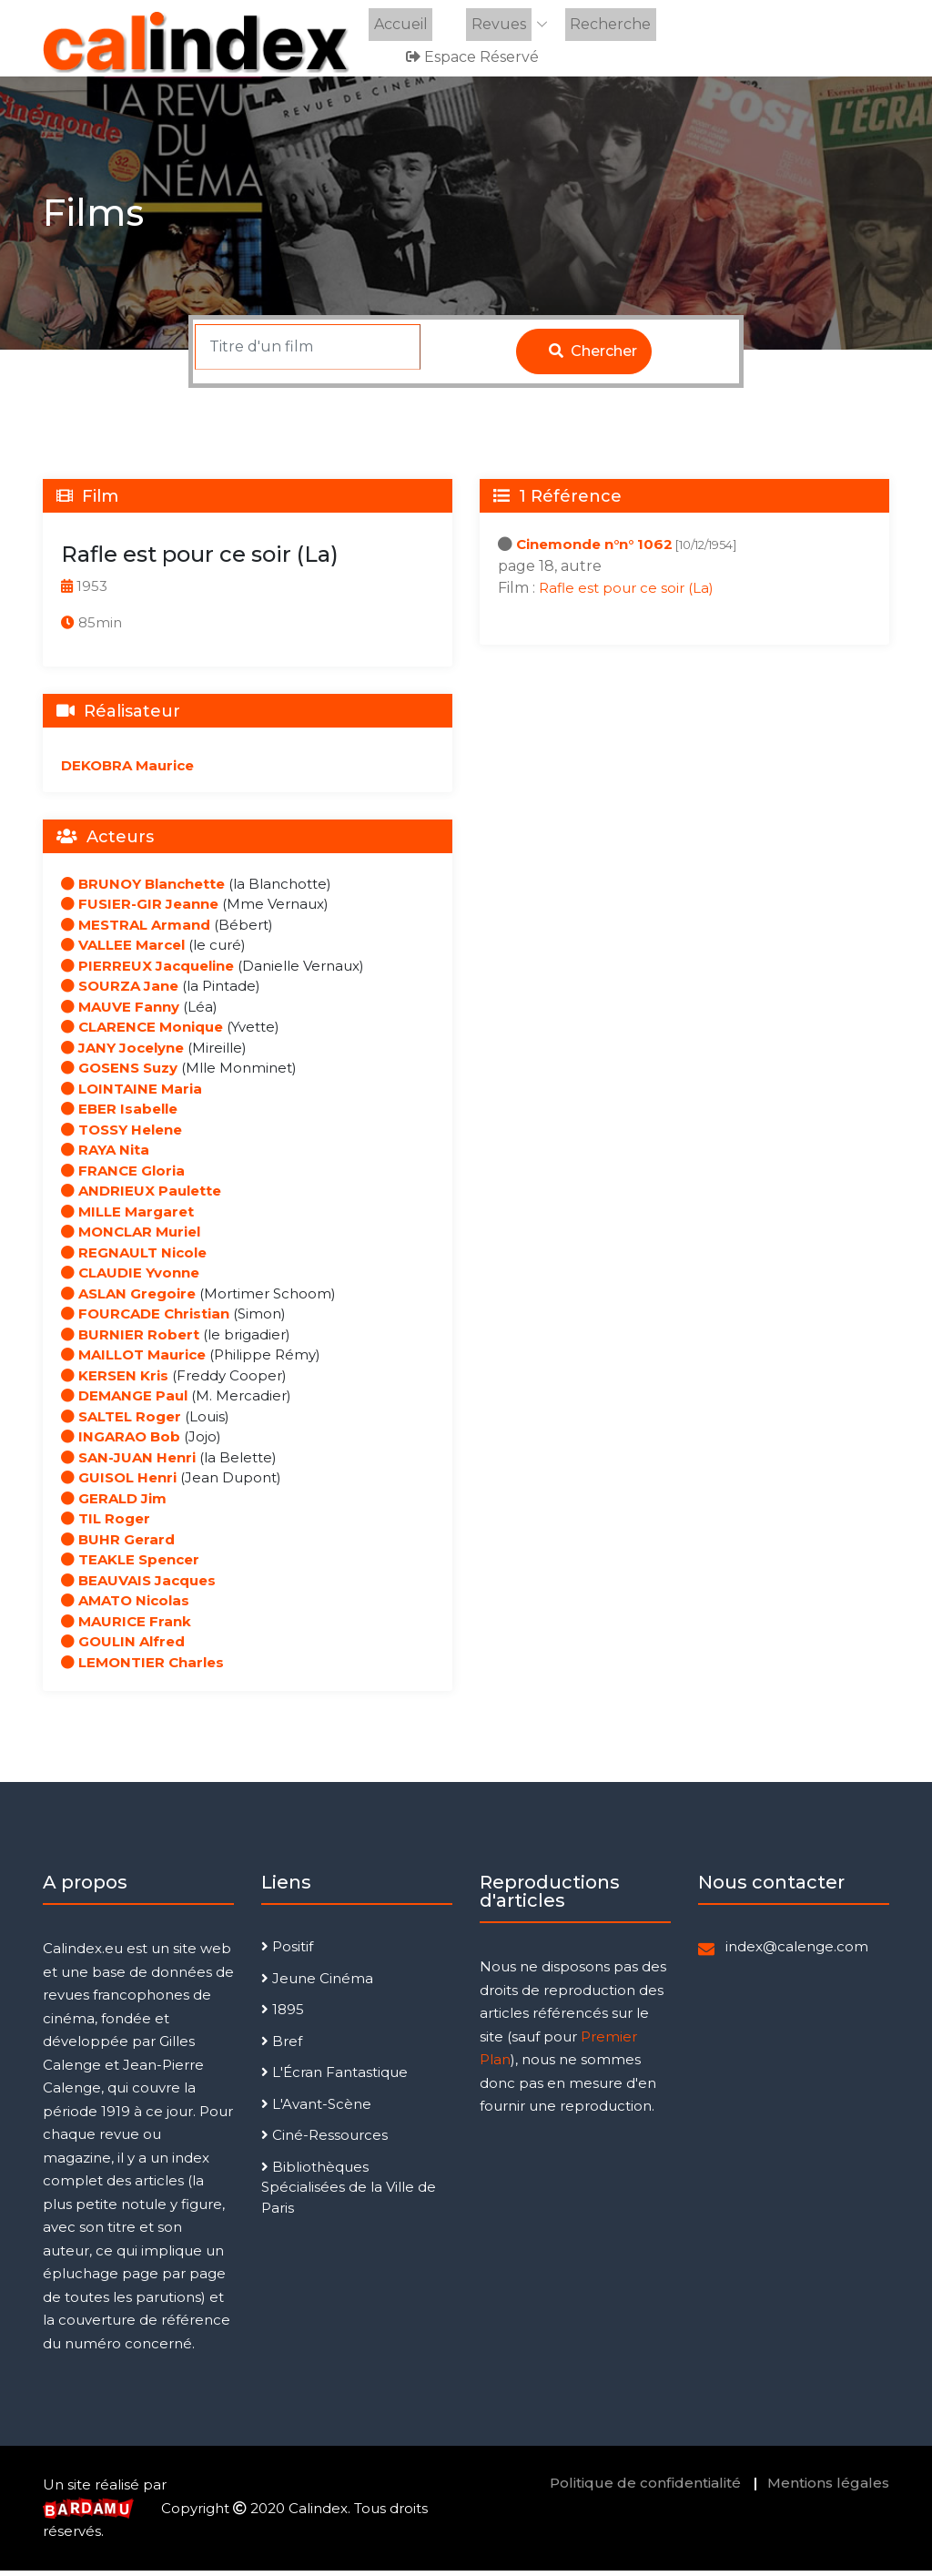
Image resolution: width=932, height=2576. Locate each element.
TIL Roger (105, 1524)
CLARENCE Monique (142, 1033)
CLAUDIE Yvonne (130, 1279)
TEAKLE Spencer (130, 1565)
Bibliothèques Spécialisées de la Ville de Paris (348, 2193)
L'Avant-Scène (316, 2109)
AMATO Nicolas (125, 1606)
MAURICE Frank (126, 1626)
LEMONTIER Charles (142, 1667)
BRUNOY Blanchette (143, 889)
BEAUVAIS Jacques (138, 1585)
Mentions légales (828, 2489)
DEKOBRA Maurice (127, 770)
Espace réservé (475, 56)
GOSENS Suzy (119, 1074)
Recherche (597, 24)
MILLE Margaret (127, 1217)
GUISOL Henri (119, 1483)
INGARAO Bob (120, 1442)
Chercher (593, 356)
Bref (281, 2046)
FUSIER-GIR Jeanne (139, 910)
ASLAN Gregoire (128, 1299)
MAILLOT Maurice (133, 1360)
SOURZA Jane (119, 992)
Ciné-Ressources (324, 2141)
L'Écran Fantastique (334, 2078)
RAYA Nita (105, 1156)
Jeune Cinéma (317, 1983)
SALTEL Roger (121, 1422)
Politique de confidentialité (645, 2489)
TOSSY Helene (121, 1135)
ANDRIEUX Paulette (141, 1197)
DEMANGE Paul (124, 1401)
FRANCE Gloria (123, 1176)
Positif (287, 1952)
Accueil (397, 24)
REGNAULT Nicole (134, 1258)
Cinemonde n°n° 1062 (594, 549)
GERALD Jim (114, 1503)
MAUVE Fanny (120, 1012)
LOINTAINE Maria (131, 1094)
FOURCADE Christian (145, 1320)
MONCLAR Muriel (130, 1238)
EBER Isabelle (119, 1115)
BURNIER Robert (130, 1340)
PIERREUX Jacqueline (147, 971)
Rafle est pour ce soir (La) (626, 593)
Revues (490, 24)
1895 (282, 2015)
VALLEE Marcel (123, 951)
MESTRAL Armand (135, 930)
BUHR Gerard (118, 1544)
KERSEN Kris (114, 1381)
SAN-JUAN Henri (128, 1462)
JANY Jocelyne (122, 1053)
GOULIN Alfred (123, 1647)
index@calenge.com (796, 1952)
